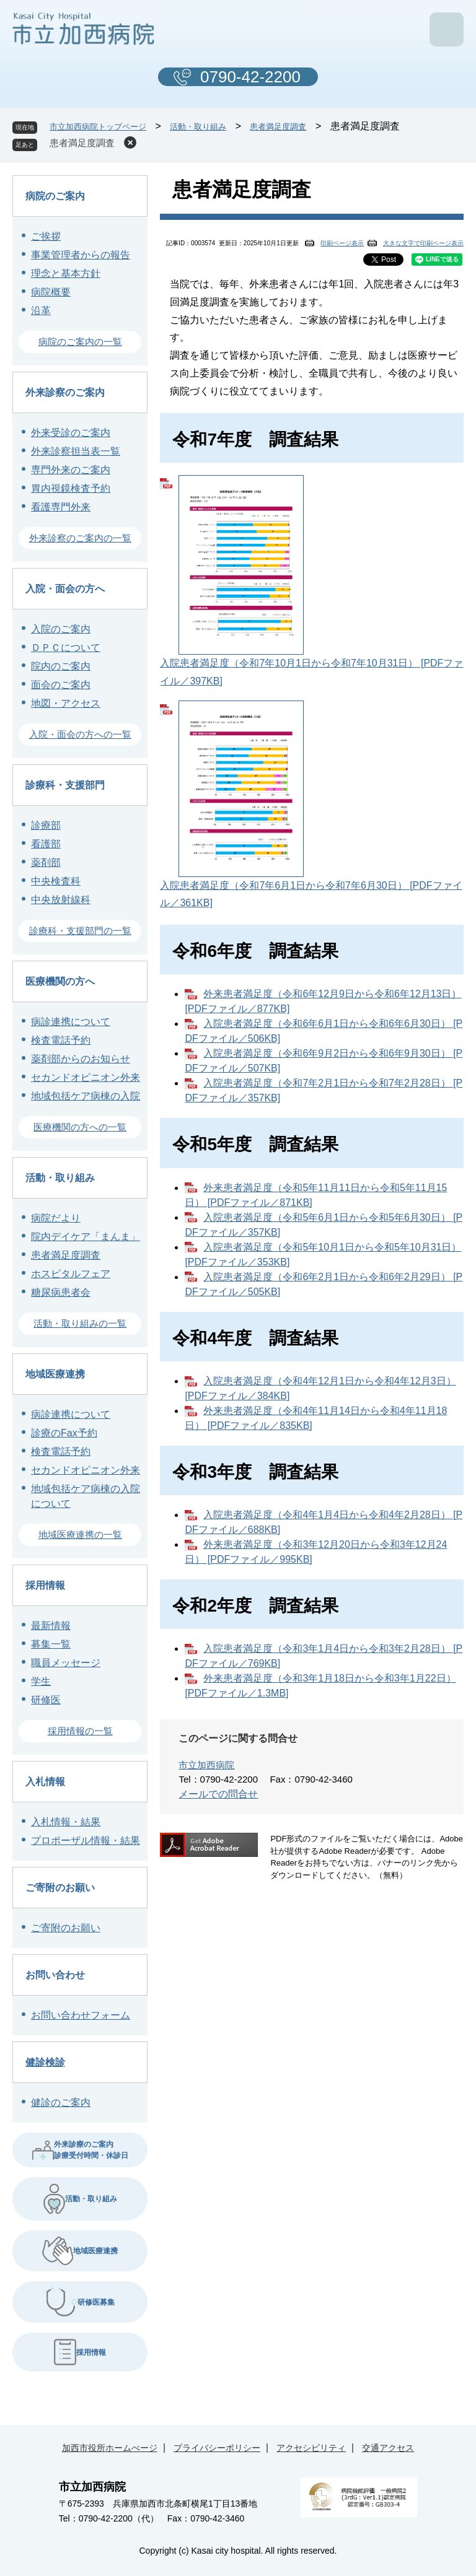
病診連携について (70, 1021)
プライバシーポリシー (217, 2448)
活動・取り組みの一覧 (79, 1323)
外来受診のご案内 (70, 432)
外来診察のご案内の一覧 (80, 538)
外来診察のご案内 (65, 392)
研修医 (46, 1700)
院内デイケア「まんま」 (85, 1236)
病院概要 (51, 292)
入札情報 (45, 1781)
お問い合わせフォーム (80, 2015)
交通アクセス (388, 2448)
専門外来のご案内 (70, 470)
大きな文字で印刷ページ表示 (423, 243)
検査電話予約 (60, 1040)
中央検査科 (56, 881)
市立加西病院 (206, 1765)
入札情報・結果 (65, 1822)
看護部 (46, 844)
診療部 (46, 825)
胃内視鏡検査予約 (70, 488)
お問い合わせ (55, 1975)
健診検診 (45, 2062)
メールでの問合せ (218, 1794)
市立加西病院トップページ (98, 126)
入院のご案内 (60, 629)
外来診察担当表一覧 (75, 451)
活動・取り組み (198, 126)
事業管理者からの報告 (80, 255)
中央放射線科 (60, 899)
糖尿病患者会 (60, 1292)
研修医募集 (80, 2301)
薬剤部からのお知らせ (80, 1059)
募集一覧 (51, 1644)
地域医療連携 (55, 1374)
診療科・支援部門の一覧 (80, 930)
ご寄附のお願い (60, 1887)
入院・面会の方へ (65, 588)
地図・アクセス (65, 703)
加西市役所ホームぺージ (109, 2448)
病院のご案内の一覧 (80, 341)
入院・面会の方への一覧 (80, 734)
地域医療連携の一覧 (80, 1534)
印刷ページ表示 (342, 243)
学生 (41, 1681)
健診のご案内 (60, 2102)
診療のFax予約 (64, 1433)
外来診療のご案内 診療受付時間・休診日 (80, 2150)
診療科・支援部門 (65, 785)
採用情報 (45, 1585)
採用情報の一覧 (80, 1731)
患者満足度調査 (278, 126)
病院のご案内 (55, 196)
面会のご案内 (60, 684)
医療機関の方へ (60, 981)
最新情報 (51, 1625)
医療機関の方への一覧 (79, 1127)
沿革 (41, 310)
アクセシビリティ (311, 2448)
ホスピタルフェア (70, 1273)
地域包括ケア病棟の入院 (85, 1096)
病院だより (56, 1218)
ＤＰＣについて (65, 647)
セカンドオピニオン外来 (85, 1077)
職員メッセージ (65, 1662)
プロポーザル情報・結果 (85, 1840)
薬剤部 (46, 862)
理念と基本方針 (65, 273)
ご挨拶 (46, 236)
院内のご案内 (60, 666)
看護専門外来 (60, 507)
